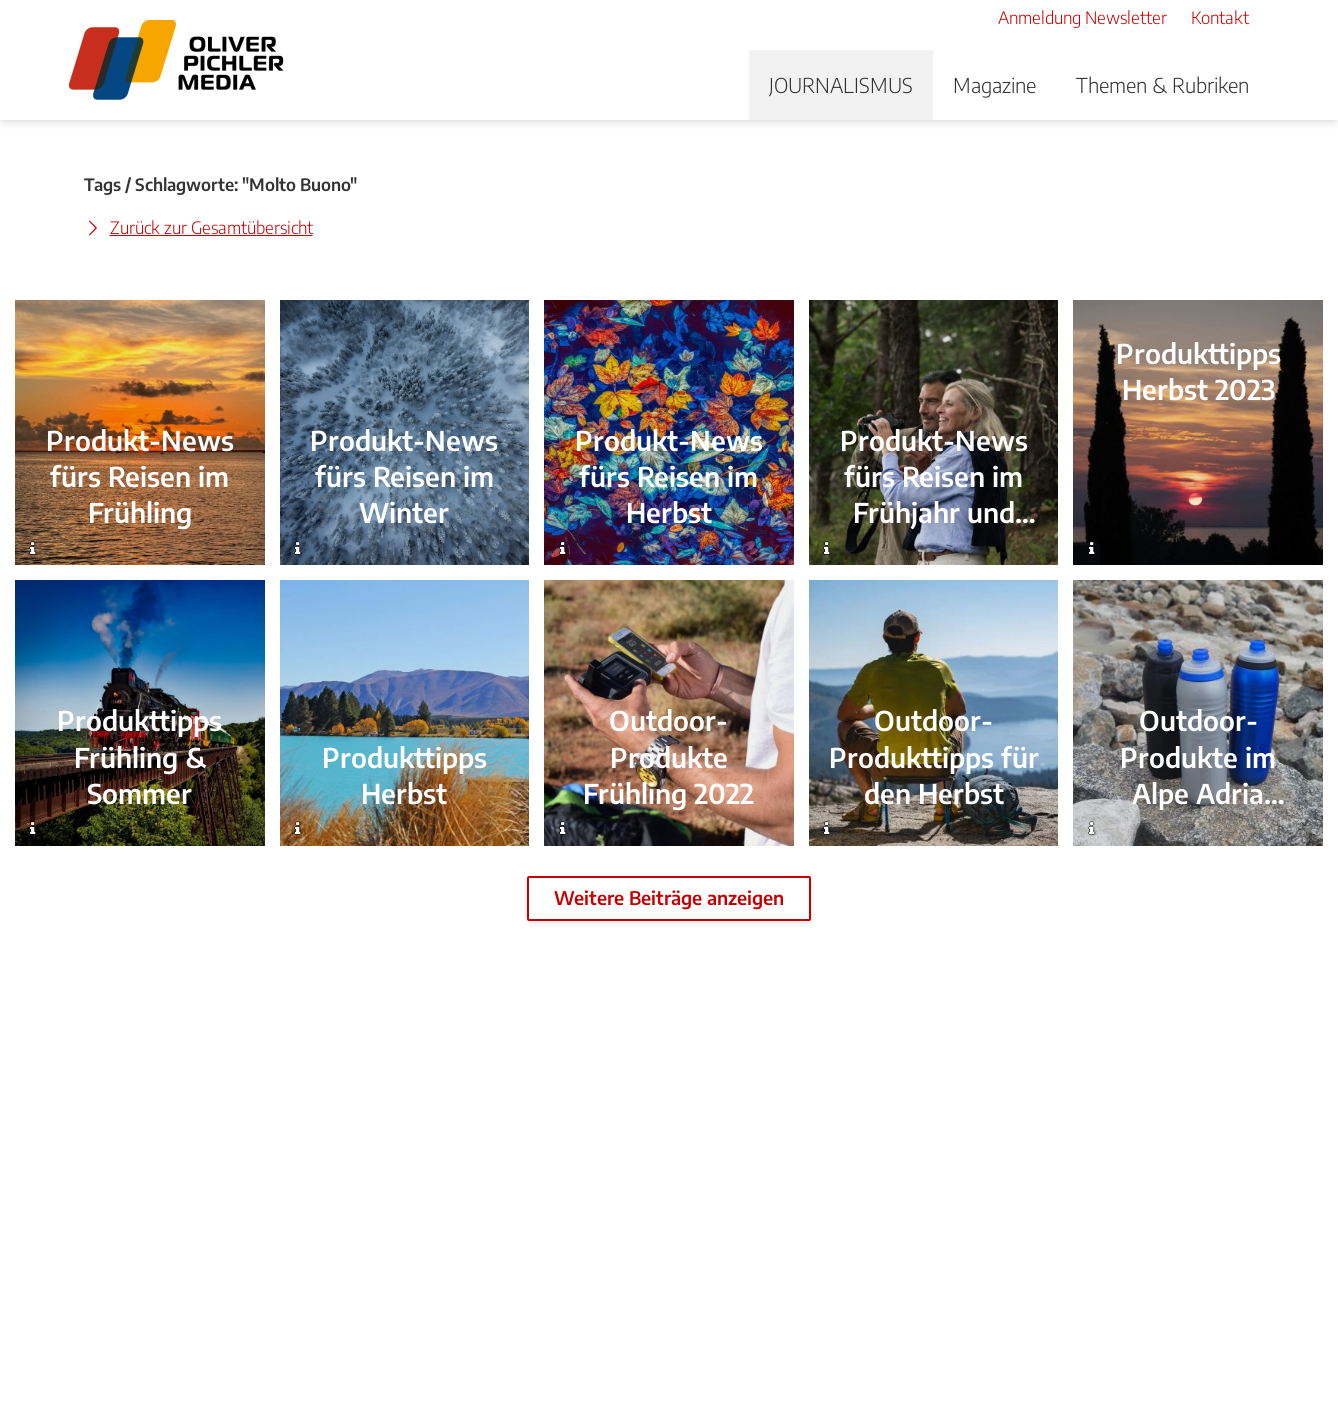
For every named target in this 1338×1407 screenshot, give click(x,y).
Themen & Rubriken (1162, 84)
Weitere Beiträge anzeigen (669, 897)
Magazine (994, 84)
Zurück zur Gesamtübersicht (211, 227)
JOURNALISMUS (841, 84)
